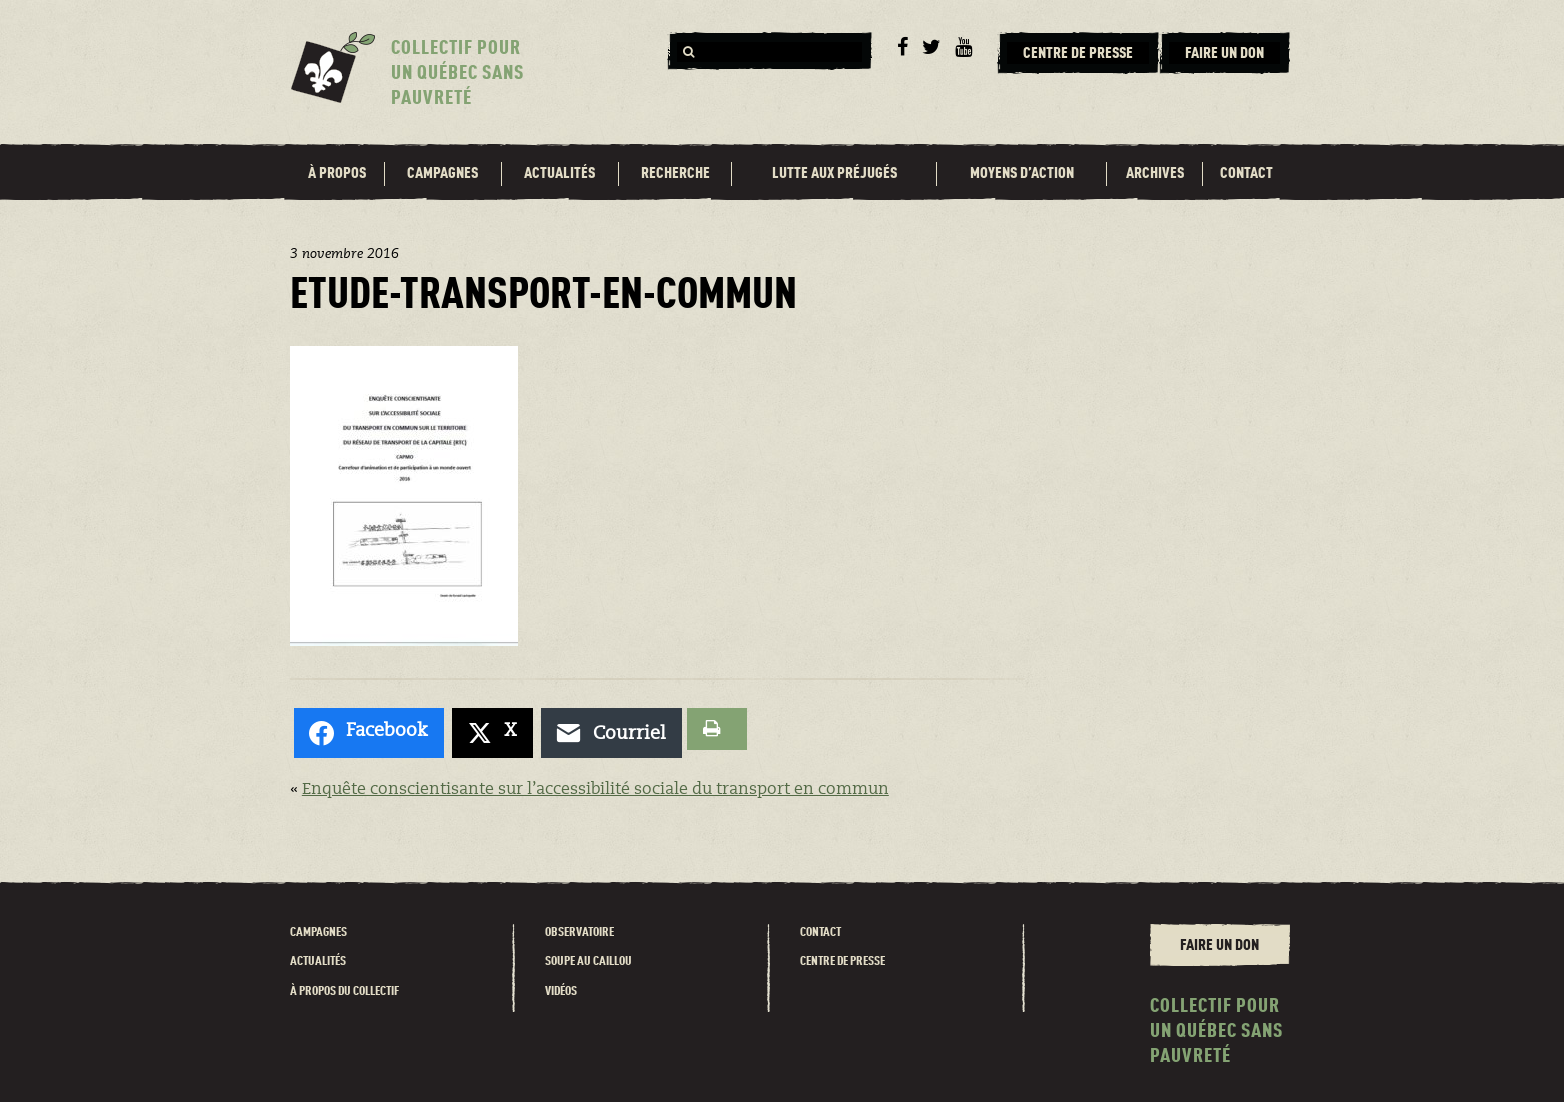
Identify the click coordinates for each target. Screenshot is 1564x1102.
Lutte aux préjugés (834, 174)
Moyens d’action (1022, 174)
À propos (337, 174)
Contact (1246, 174)
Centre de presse (842, 961)
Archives (1155, 174)
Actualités (559, 174)
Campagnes (442, 174)
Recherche (675, 174)
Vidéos (561, 991)
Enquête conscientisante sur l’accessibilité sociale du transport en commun (595, 790)
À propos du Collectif (344, 991)
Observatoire (579, 932)
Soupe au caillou (588, 961)
